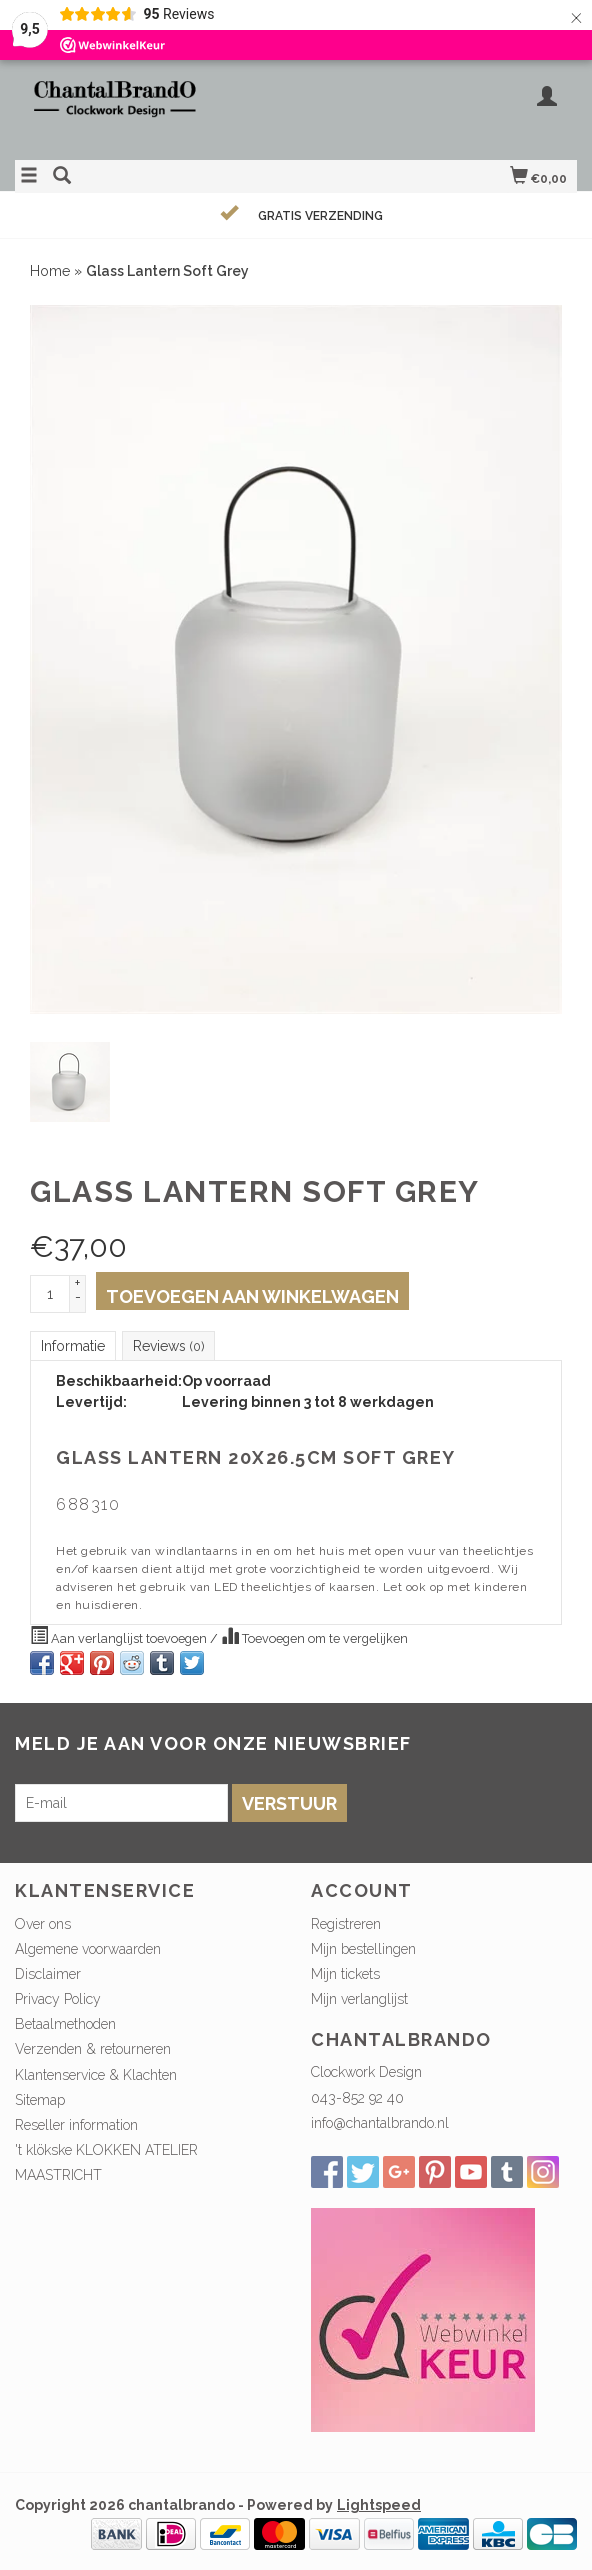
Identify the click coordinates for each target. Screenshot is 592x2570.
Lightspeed (379, 2505)
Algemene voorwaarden (88, 1949)
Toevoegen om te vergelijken (314, 1636)
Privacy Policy (58, 1999)
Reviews (168, 1346)
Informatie (73, 1346)
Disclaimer (48, 1974)
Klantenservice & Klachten (96, 2075)
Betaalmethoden (65, 2024)
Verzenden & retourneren (93, 2049)
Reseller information (76, 2125)
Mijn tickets (345, 1974)
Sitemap (40, 2100)
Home (50, 271)
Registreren (346, 1924)
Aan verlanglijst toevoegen (120, 1636)
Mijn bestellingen (363, 1949)
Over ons (43, 1924)
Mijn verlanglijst (359, 1999)
